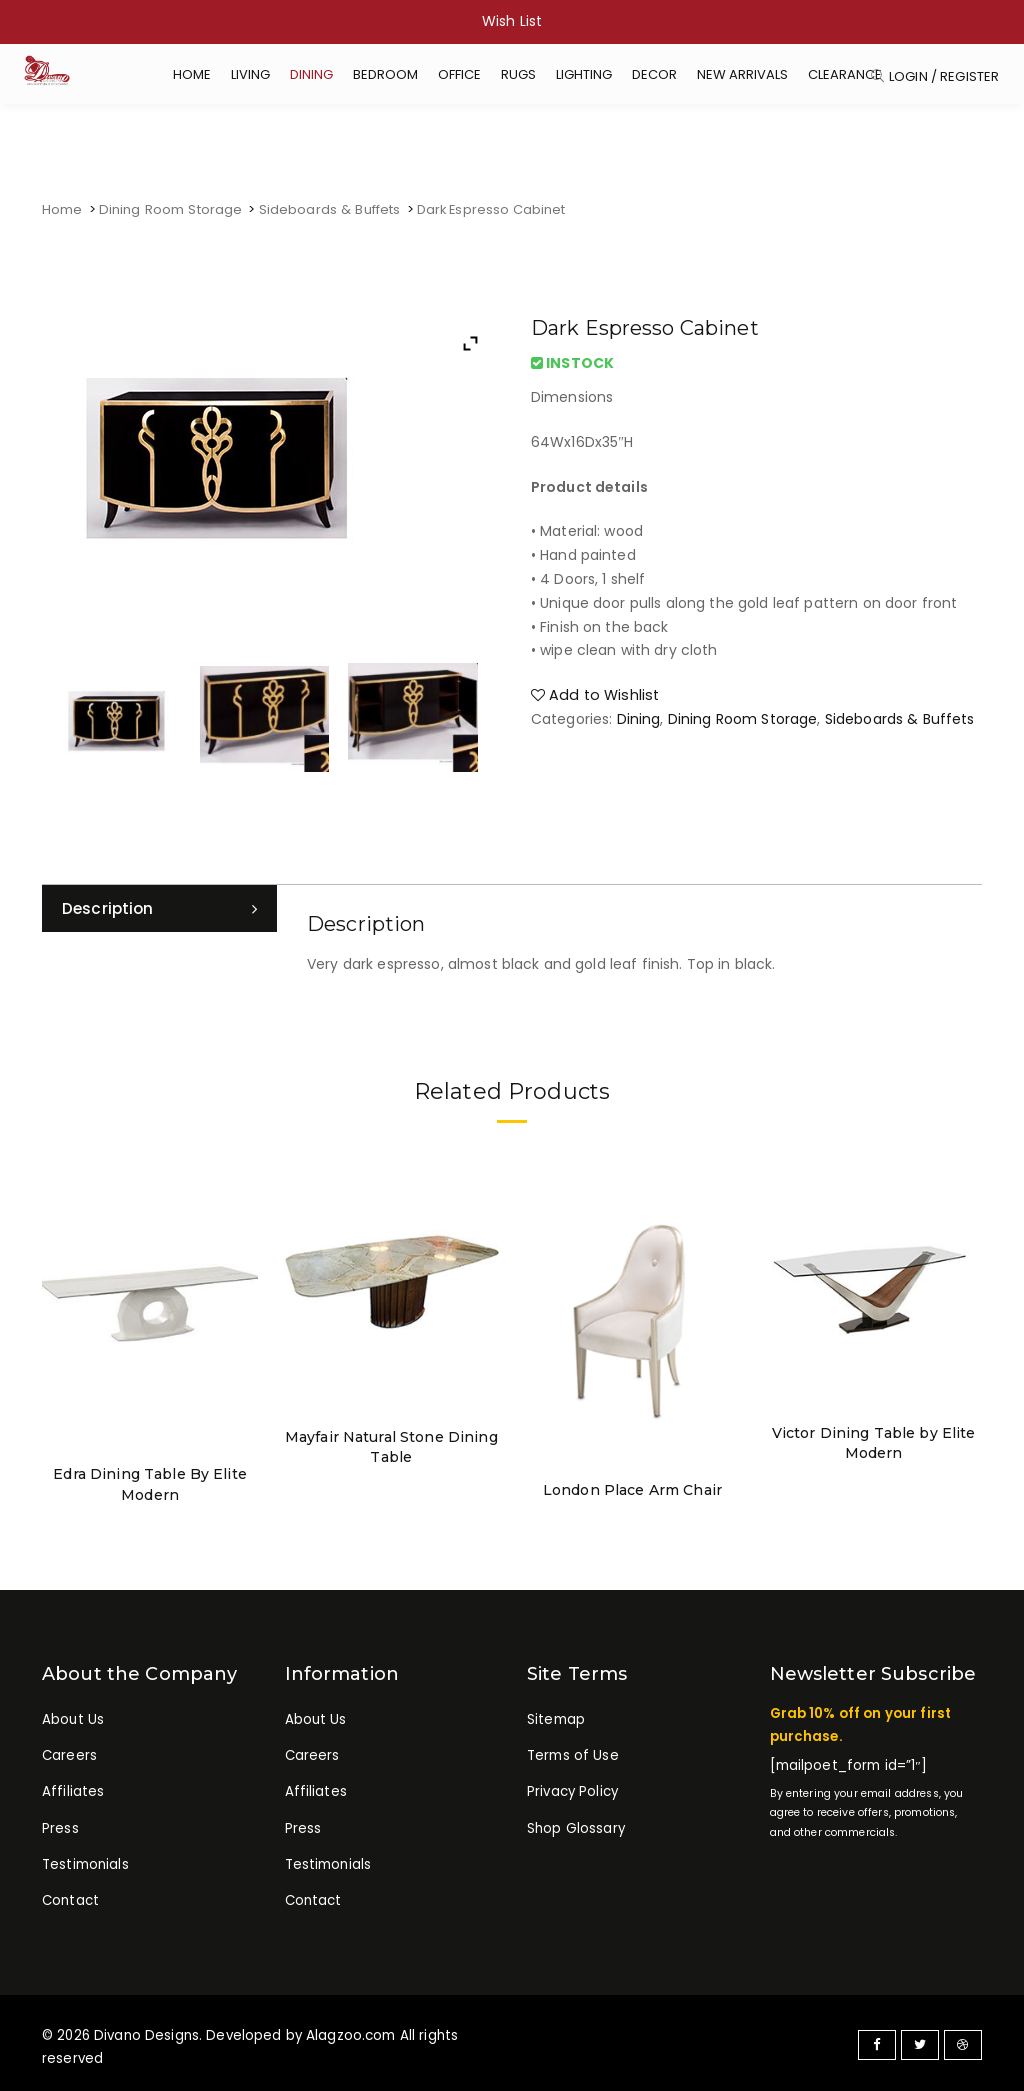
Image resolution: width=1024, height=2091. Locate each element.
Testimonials (85, 1866)
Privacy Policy (572, 1791)
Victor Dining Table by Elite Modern (874, 1441)
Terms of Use (573, 1753)
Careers (69, 1753)
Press (60, 1828)
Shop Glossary (576, 1828)
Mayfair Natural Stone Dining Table (391, 1445)
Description (109, 908)
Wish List (512, 21)
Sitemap (556, 1715)
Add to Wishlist (592, 694)
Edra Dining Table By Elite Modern (150, 1482)
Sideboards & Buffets (326, 209)
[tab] (159, 909)
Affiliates (73, 1791)
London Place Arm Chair (632, 1488)
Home (62, 209)
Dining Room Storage (169, 209)
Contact (70, 1903)
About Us (73, 1715)
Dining (639, 717)
